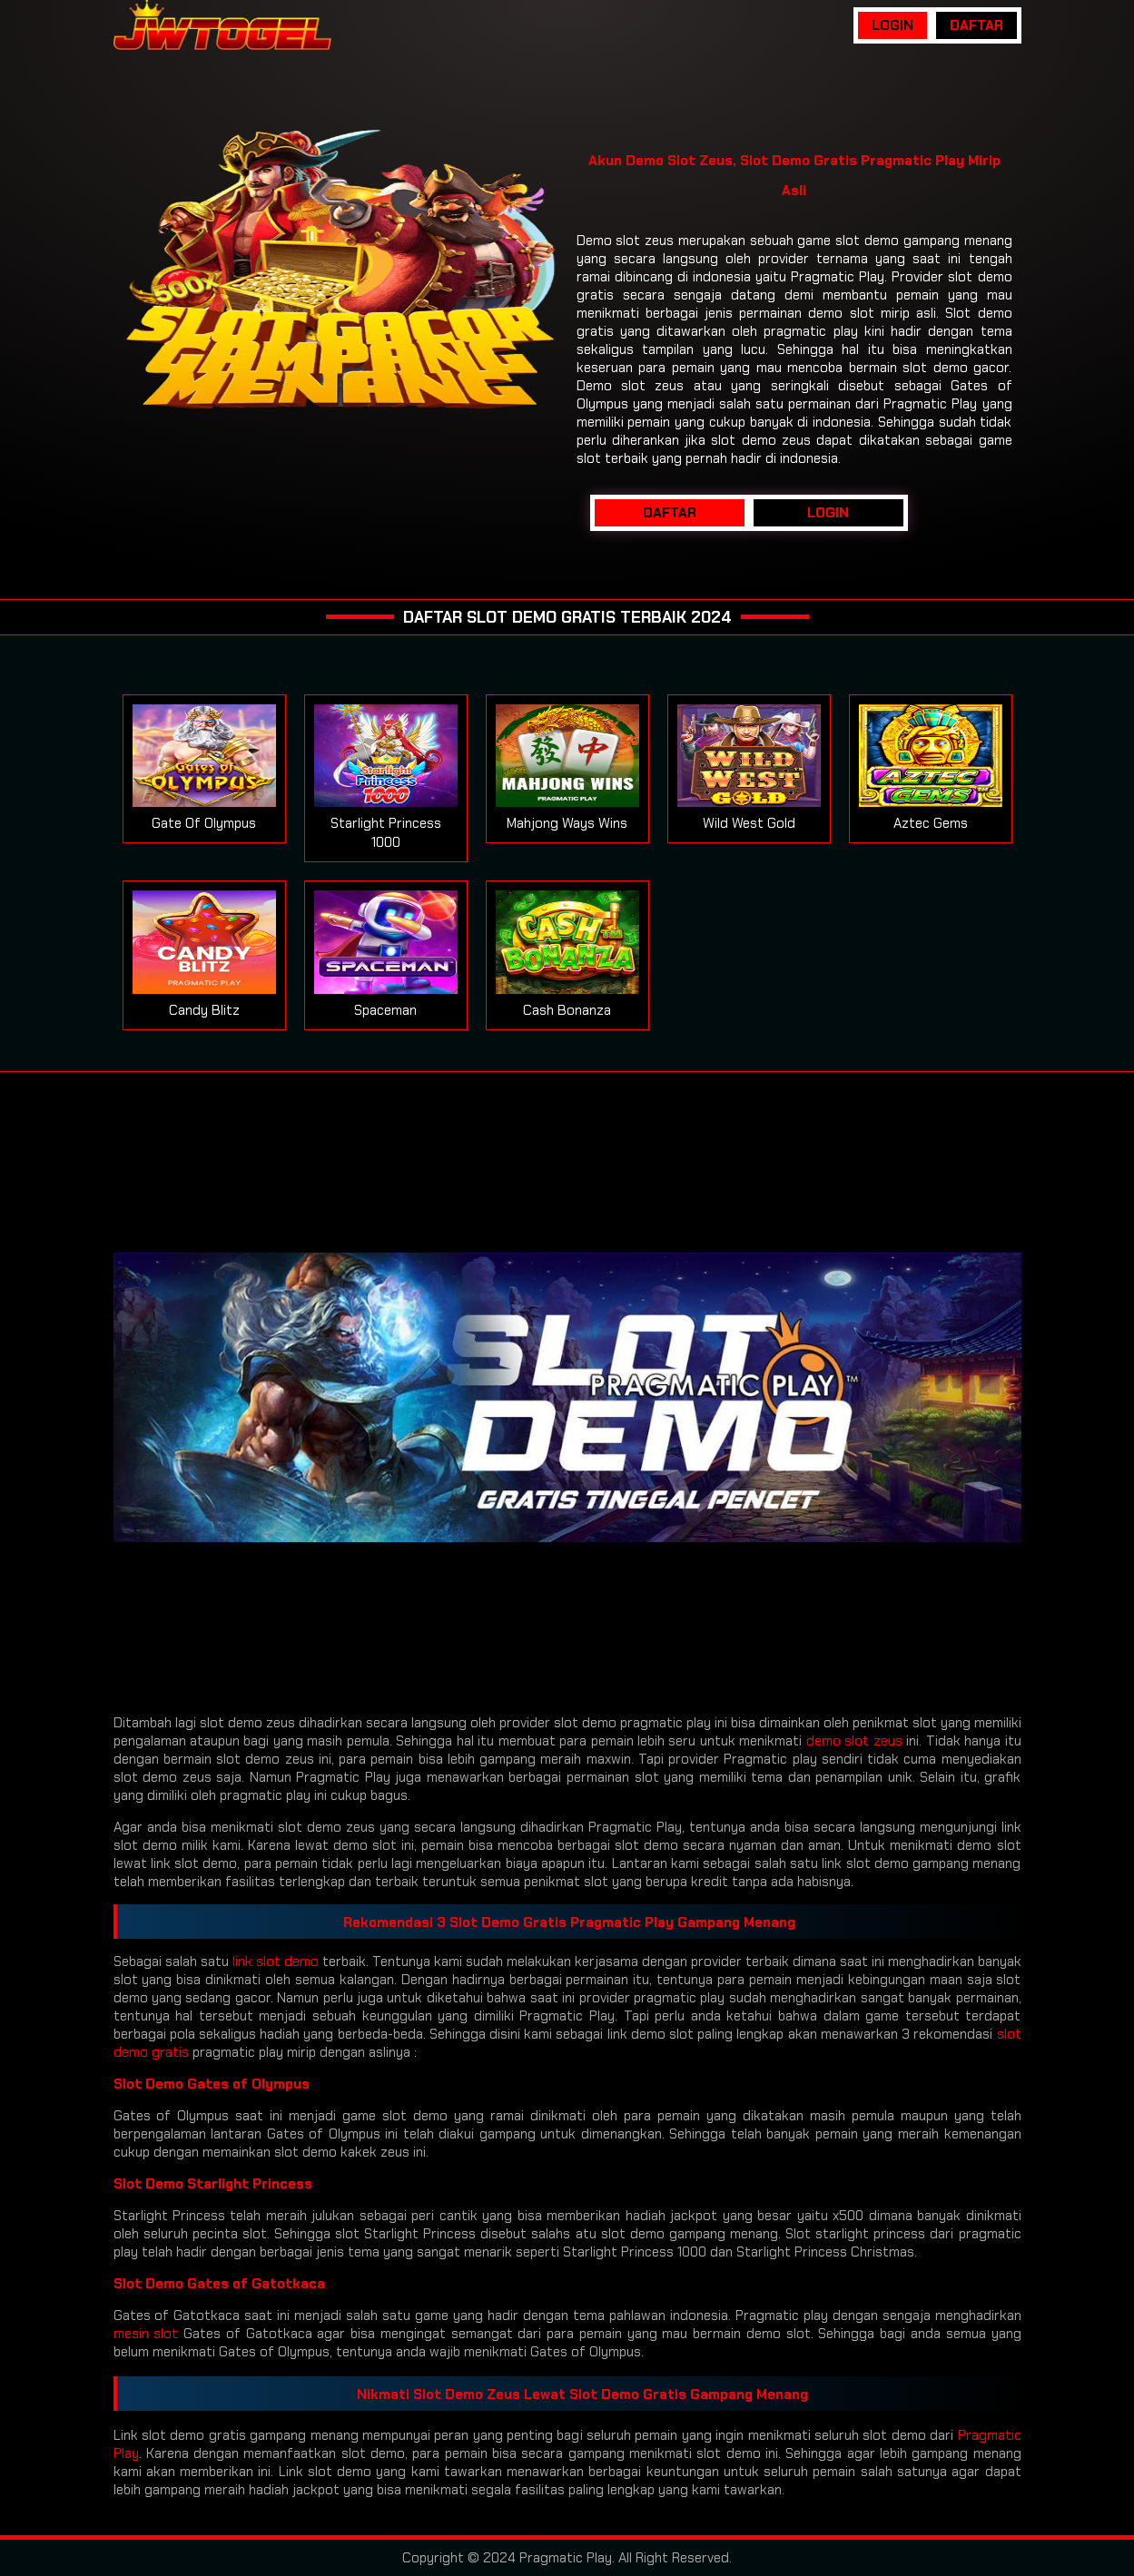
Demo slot (609, 240)
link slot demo (275, 1961)
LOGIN (892, 25)
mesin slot (146, 2334)
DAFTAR (976, 25)
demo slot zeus (854, 1741)
